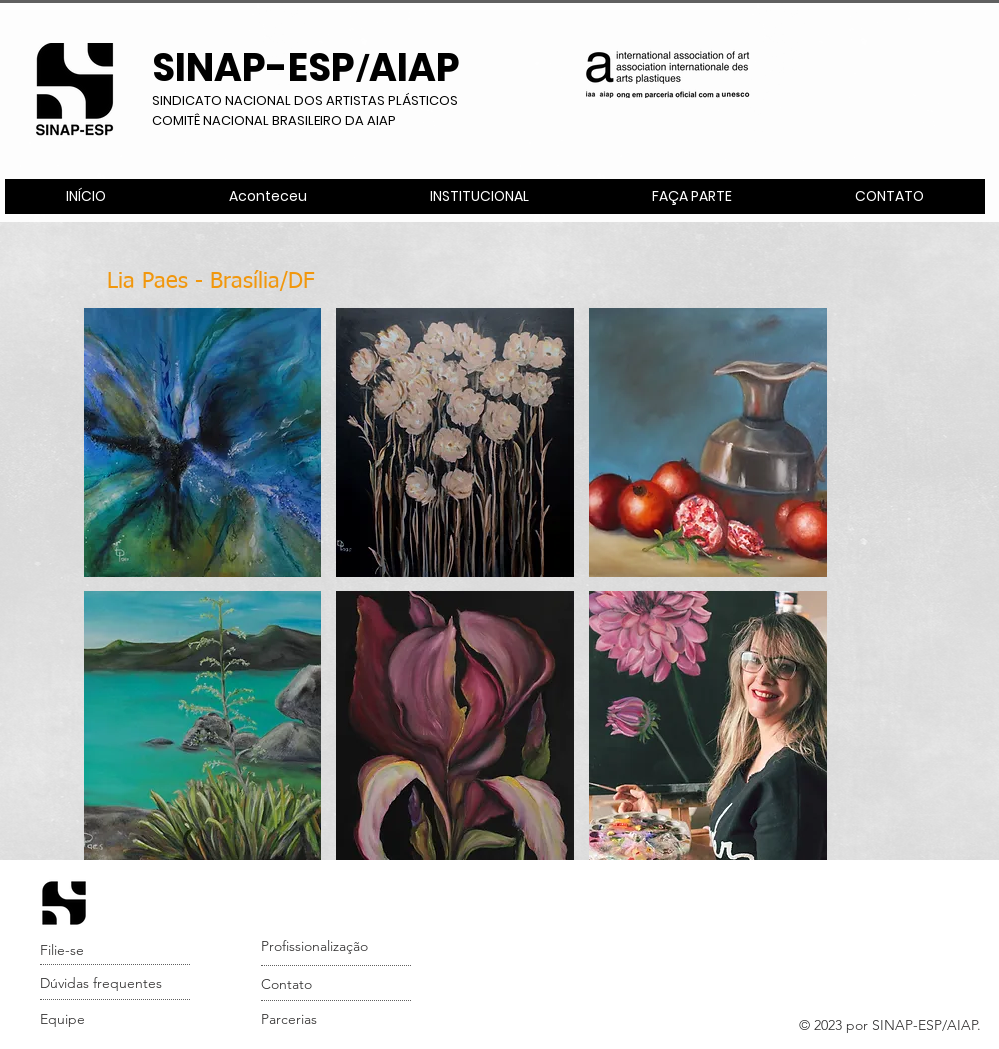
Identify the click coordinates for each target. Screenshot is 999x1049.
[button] (479, 196)
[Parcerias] (337, 1020)
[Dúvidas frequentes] (116, 984)
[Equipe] (116, 1020)
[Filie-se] (116, 951)
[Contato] (337, 985)
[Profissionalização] (337, 947)
